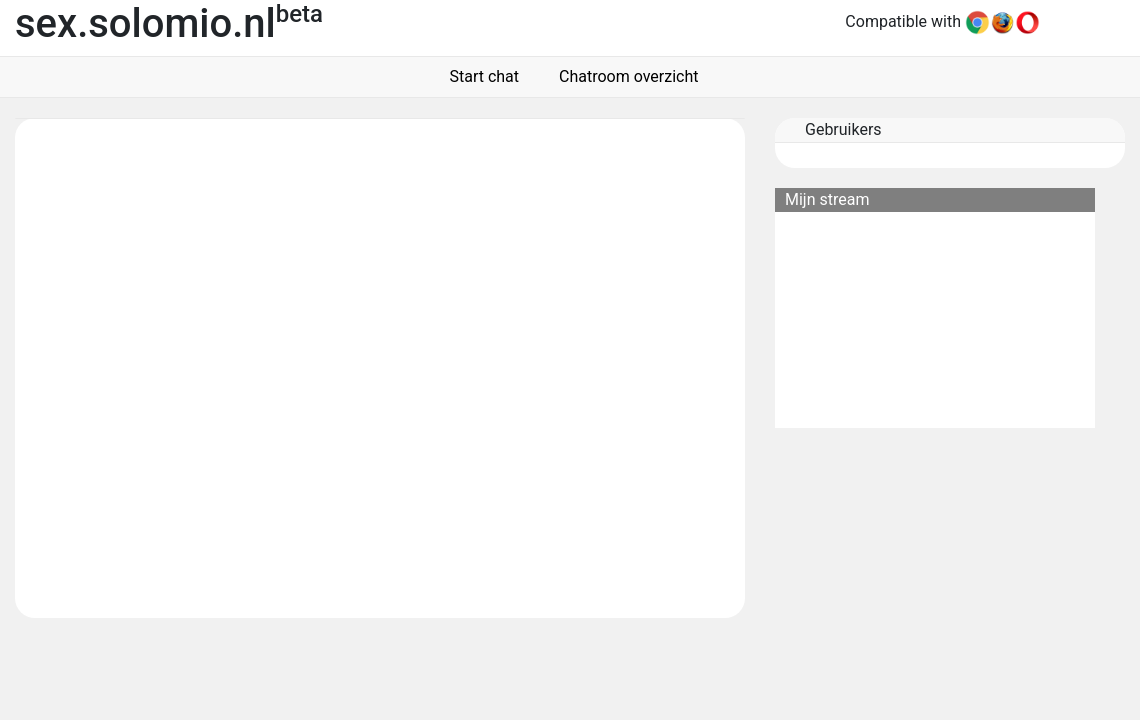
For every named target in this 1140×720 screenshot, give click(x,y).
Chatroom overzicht (624, 76)
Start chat (481, 76)
